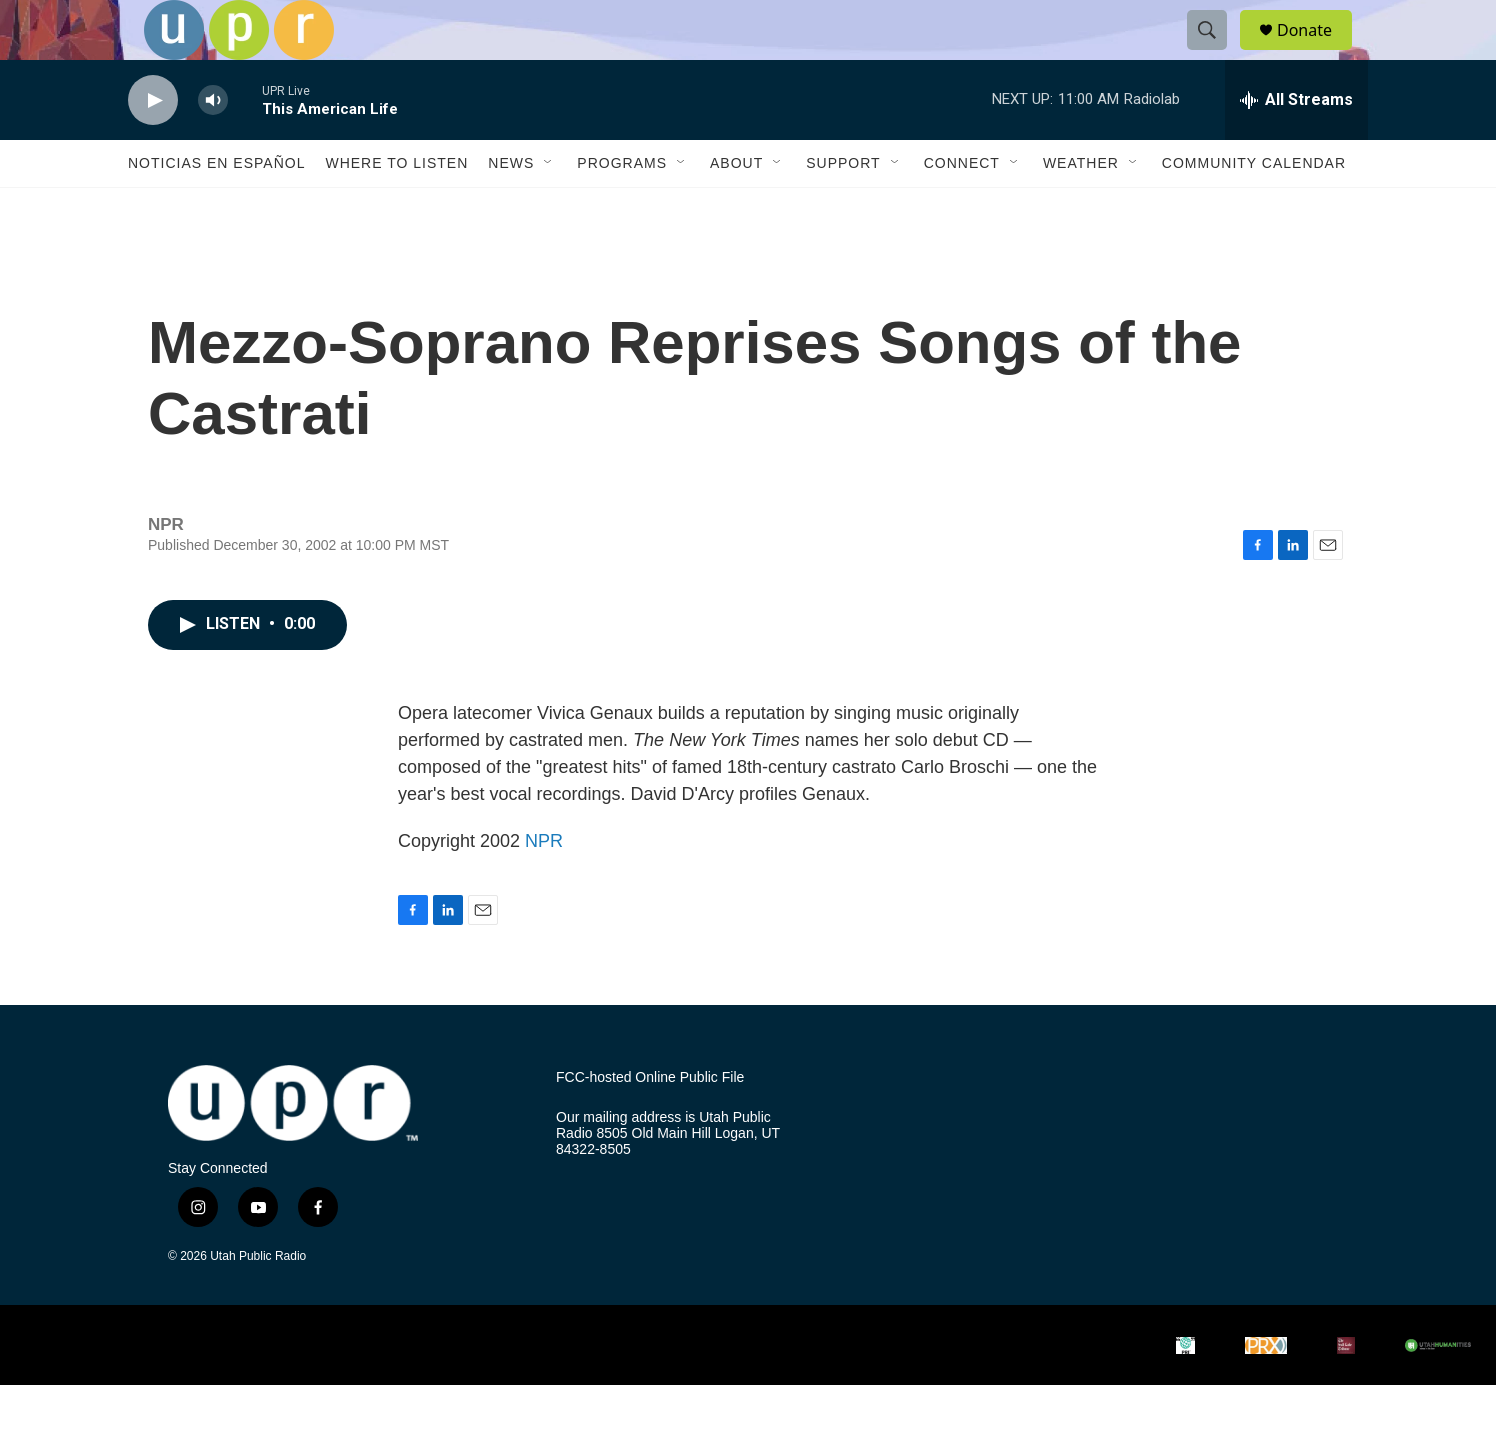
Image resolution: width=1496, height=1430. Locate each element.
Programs (622, 208)
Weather (1081, 208)
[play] (153, 145)
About (736, 208)
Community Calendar (1254, 208)
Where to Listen (396, 208)
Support (843, 208)
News (511, 208)
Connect (962, 208)
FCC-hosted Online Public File (650, 1122)
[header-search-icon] (1216, 53)
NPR (544, 886)
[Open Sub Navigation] (549, 208)
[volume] (213, 145)
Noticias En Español (216, 208)
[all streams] (1296, 145)
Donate (1317, 52)
